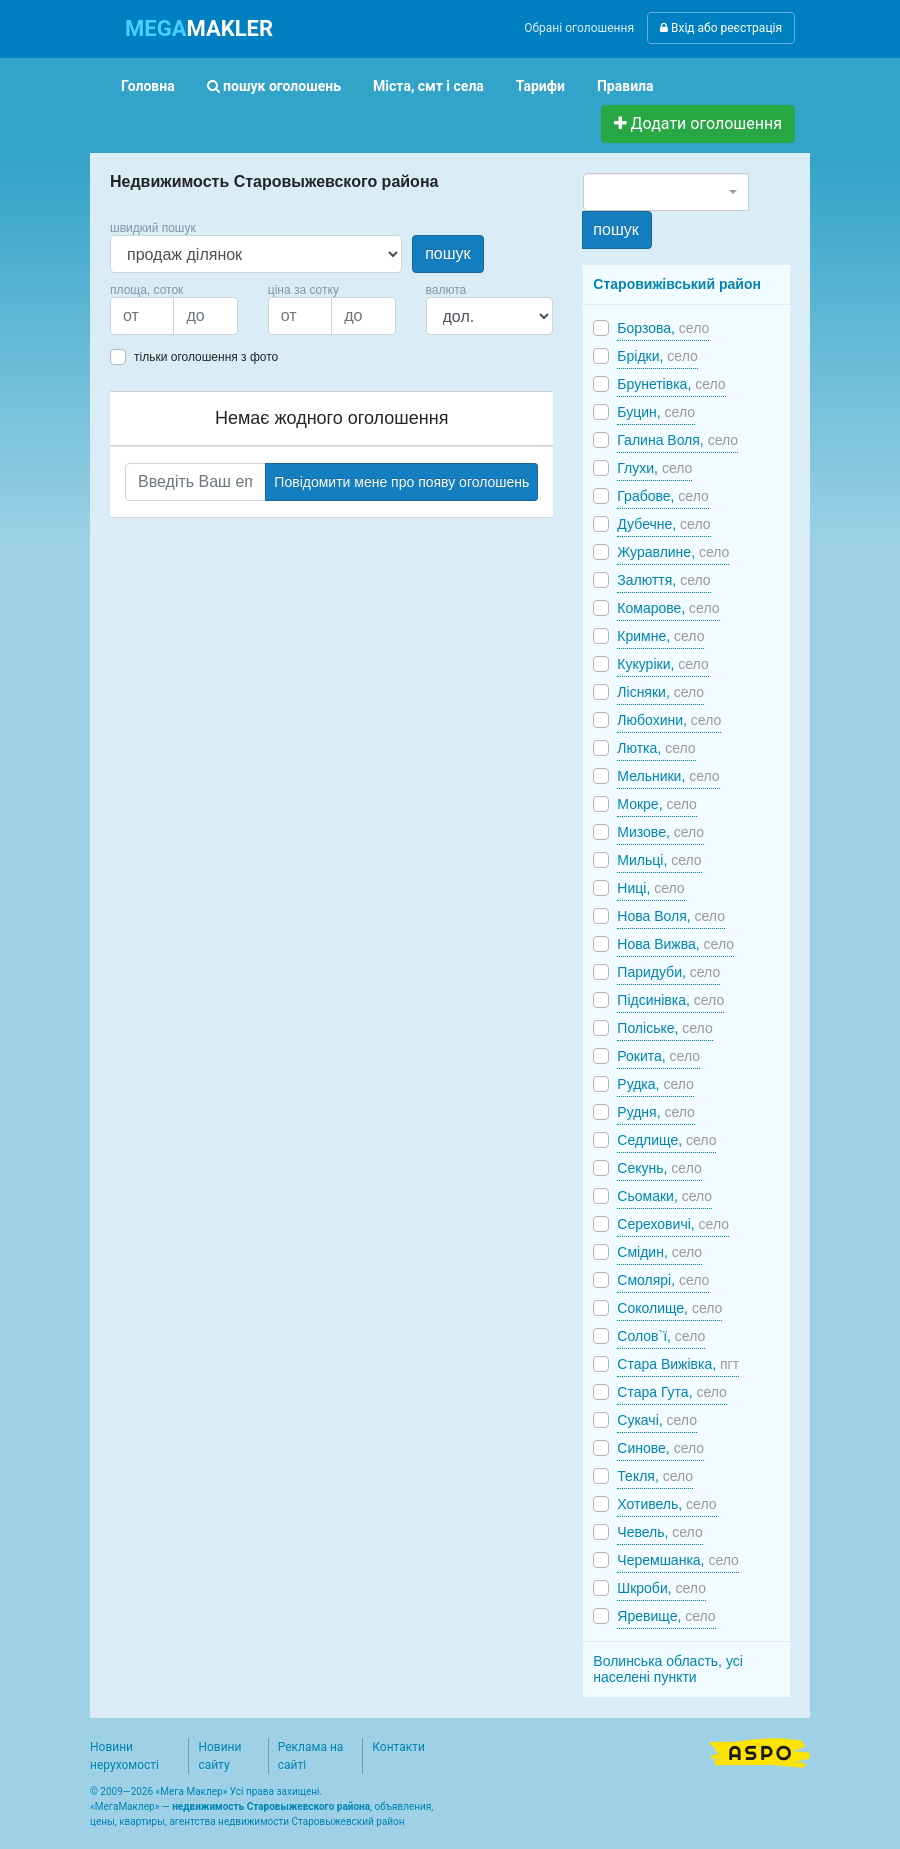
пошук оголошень (274, 86)
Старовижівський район (677, 284)
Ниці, (650, 888)
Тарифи (540, 86)
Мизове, (660, 832)
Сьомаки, (664, 1196)
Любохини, (669, 720)
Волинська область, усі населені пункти (668, 1669)
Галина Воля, (677, 440)
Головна (148, 86)
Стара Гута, (672, 1392)
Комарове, (668, 608)
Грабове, (662, 496)
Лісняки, (660, 692)
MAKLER (199, 28)
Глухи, (654, 468)
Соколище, (669, 1308)
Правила (625, 86)
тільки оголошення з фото (206, 357)
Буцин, (656, 412)
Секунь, (659, 1168)
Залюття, (663, 580)
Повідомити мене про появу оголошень (401, 482)
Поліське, (664, 1028)
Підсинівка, (670, 1000)
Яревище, (666, 1616)
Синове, (660, 1448)
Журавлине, (673, 552)
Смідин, (659, 1252)
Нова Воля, (671, 916)
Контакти (398, 1747)
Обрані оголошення (579, 28)
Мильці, (659, 860)
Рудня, (656, 1112)
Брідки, (657, 356)
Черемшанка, (678, 1560)
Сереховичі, (673, 1224)
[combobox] (665, 192)
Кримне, (660, 636)
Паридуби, (668, 972)
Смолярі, (663, 1280)
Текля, (655, 1476)
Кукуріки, (662, 664)
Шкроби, (661, 1588)
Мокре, (657, 804)
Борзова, (663, 328)
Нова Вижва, (675, 944)
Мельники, (668, 776)
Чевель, (659, 1532)
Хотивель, (666, 1504)
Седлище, (666, 1140)
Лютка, (656, 748)
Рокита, (658, 1056)
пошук (447, 253)
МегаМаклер (125, 1806)
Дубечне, (663, 524)
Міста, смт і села (428, 86)
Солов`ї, (661, 1336)
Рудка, (655, 1084)
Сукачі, (657, 1420)
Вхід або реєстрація (721, 28)
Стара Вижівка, (678, 1364)
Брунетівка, (671, 384)
